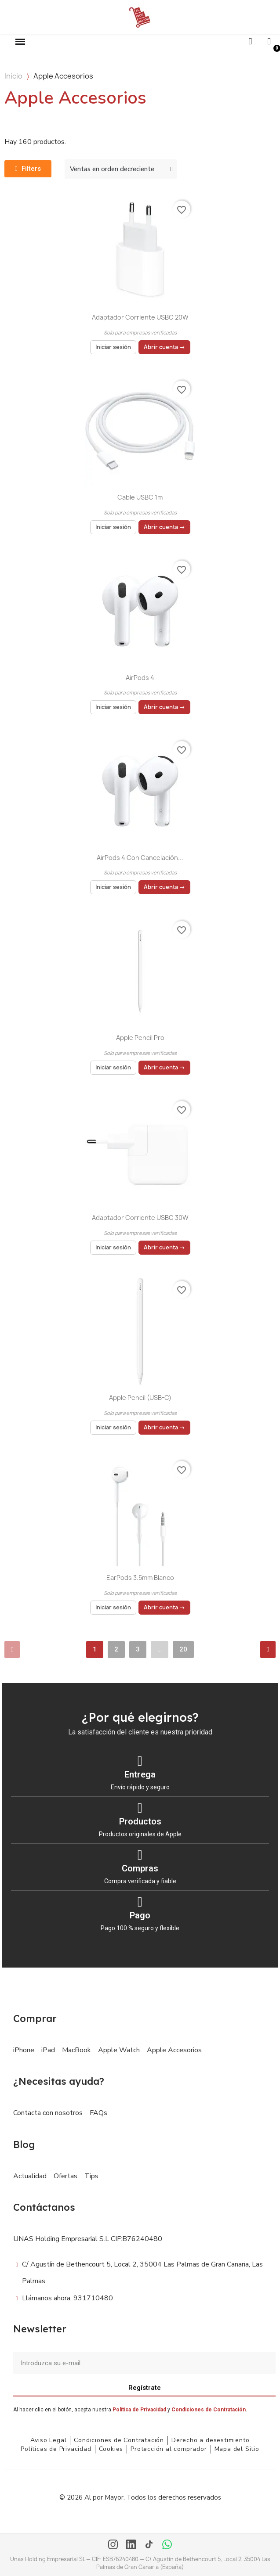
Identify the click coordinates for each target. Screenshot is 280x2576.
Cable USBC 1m (140, 497)
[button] (20, 42)
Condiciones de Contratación (208, 2410)
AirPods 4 (140, 677)
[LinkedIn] (131, 2545)
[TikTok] (149, 2545)
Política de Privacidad (139, 2410)
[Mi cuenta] (269, 41)
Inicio (13, 76)
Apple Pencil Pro (140, 1037)
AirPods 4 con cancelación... (140, 857)
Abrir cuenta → (164, 347)
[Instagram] (113, 2545)
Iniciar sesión (113, 347)
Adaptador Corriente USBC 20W (140, 317)
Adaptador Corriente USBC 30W (140, 1217)
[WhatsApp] (167, 2545)
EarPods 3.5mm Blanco (140, 1577)
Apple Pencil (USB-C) (140, 1397)
